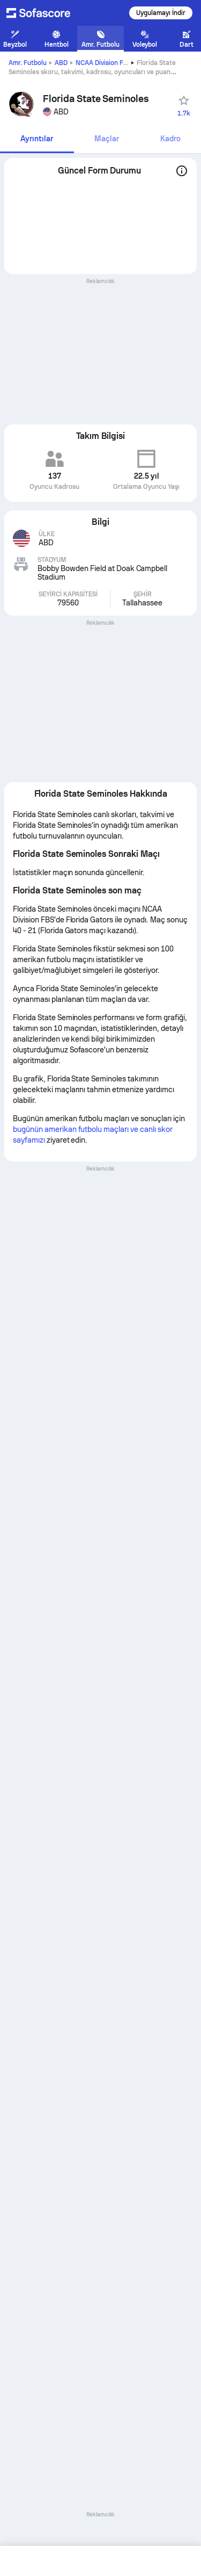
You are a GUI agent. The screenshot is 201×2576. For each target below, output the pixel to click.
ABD (61, 63)
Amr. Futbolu (28, 63)
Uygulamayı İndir (160, 13)
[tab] (37, 139)
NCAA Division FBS (103, 63)
